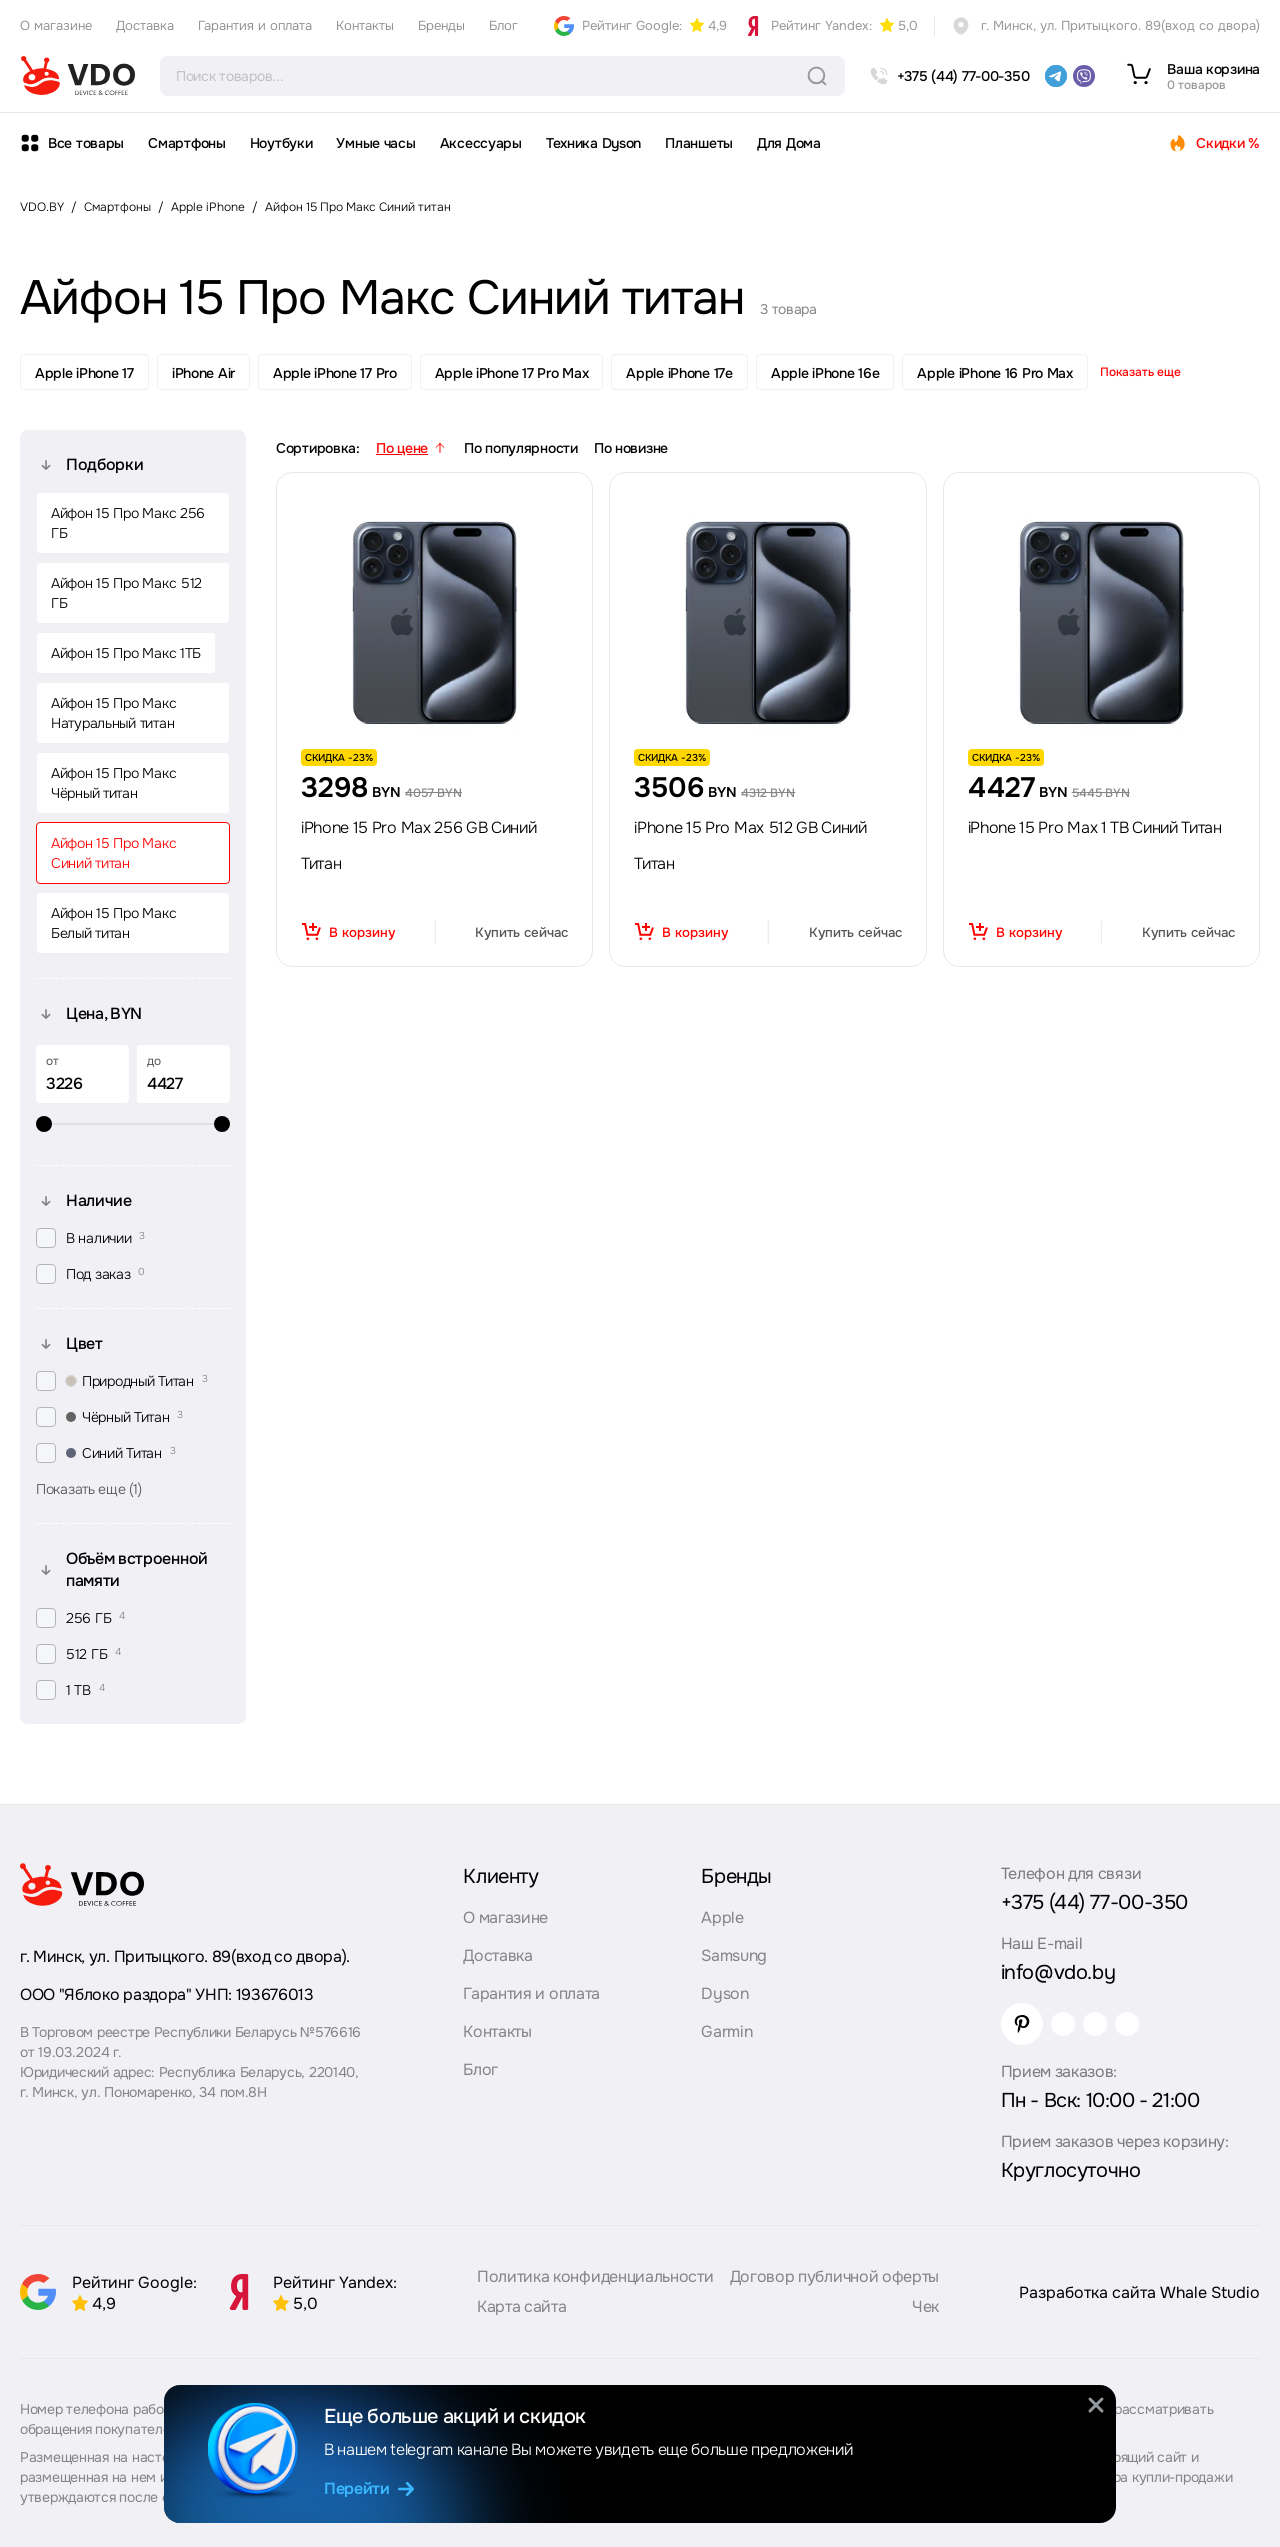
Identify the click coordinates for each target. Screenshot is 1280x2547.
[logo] (78, 76)
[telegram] (1056, 76)
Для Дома (789, 143)
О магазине (56, 25)
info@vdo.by (1058, 1972)
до (154, 1061)
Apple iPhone (208, 207)
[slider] (133, 1124)
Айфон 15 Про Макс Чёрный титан (113, 783)
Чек (925, 2306)
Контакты (365, 25)
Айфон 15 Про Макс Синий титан (358, 207)
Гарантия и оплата (255, 25)
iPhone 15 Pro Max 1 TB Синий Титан (1095, 827)
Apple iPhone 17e (679, 373)
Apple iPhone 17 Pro (335, 373)
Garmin (726, 2031)
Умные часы (375, 143)
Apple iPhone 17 (84, 373)
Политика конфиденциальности (595, 2276)
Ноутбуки (281, 143)
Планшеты (699, 143)
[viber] (1084, 76)
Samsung (734, 1955)
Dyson (724, 1993)
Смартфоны (186, 143)
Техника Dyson (593, 143)
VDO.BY (42, 207)
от (52, 1061)
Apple (722, 1917)
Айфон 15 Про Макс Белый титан (113, 923)
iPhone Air (203, 373)
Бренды (441, 25)
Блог (503, 25)
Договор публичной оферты (834, 2276)
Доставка (145, 25)
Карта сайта (521, 2306)
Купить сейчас (521, 932)
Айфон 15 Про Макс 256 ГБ (128, 523)
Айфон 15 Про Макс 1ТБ (126, 653)
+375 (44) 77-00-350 (1094, 1902)
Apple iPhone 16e (825, 373)
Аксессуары (481, 143)
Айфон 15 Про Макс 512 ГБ (126, 593)
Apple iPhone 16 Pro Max (995, 373)
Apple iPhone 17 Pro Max (512, 373)
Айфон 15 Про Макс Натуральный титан (113, 713)
